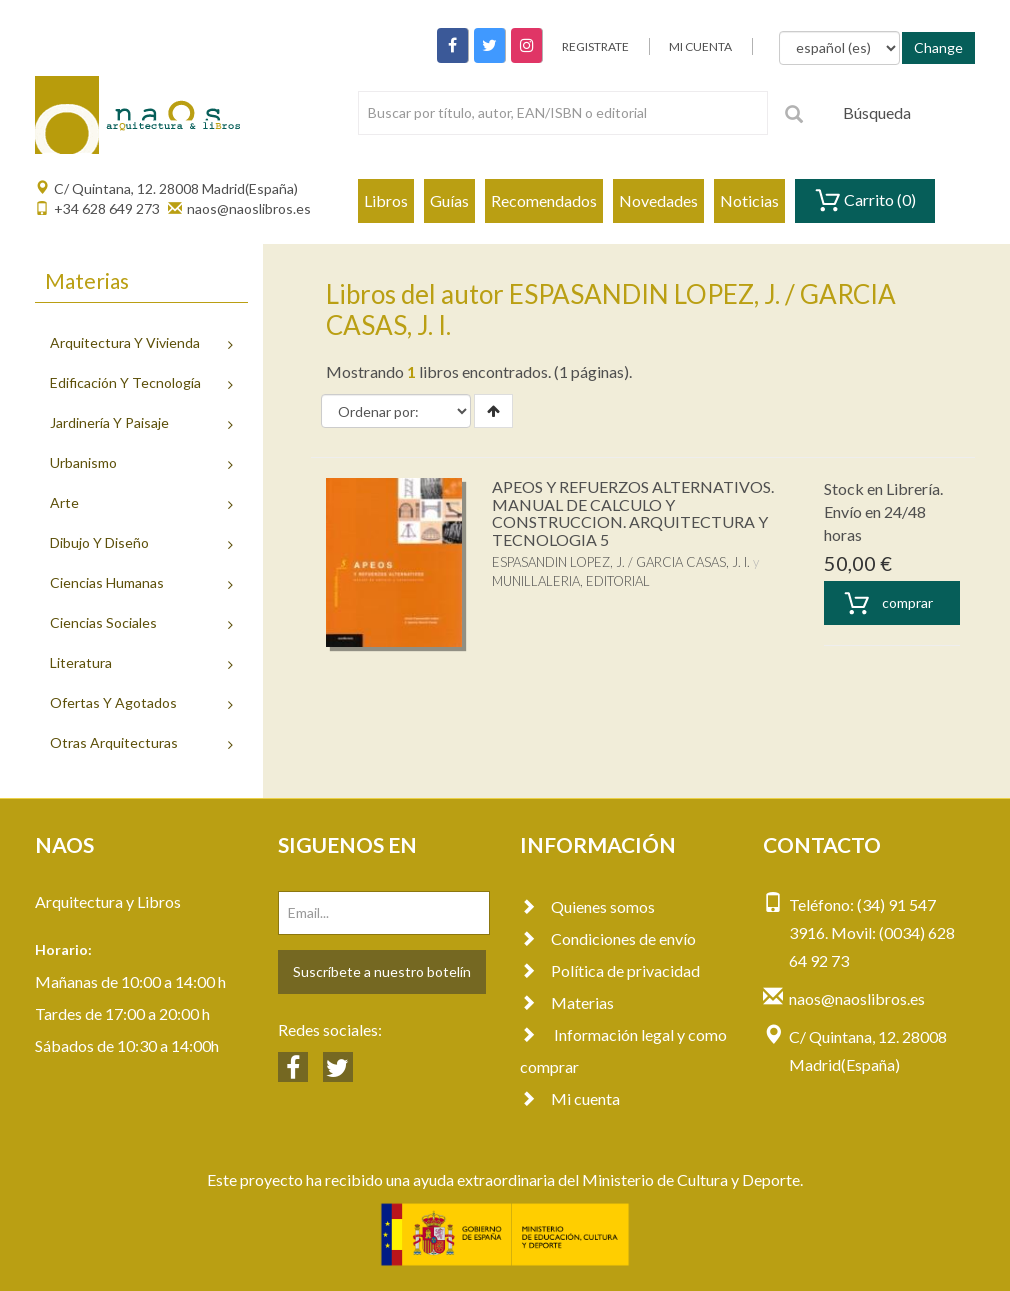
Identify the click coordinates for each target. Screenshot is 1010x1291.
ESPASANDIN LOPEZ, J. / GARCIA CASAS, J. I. (621, 562)
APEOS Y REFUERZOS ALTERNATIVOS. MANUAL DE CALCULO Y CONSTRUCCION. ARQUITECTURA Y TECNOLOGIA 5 (633, 513)
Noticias (749, 200)
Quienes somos (587, 906)
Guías (449, 200)
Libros (386, 200)
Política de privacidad (610, 970)
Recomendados (544, 200)
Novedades (658, 200)
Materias (567, 1002)
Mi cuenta (570, 1098)
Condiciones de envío (608, 938)
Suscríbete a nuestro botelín (382, 971)
